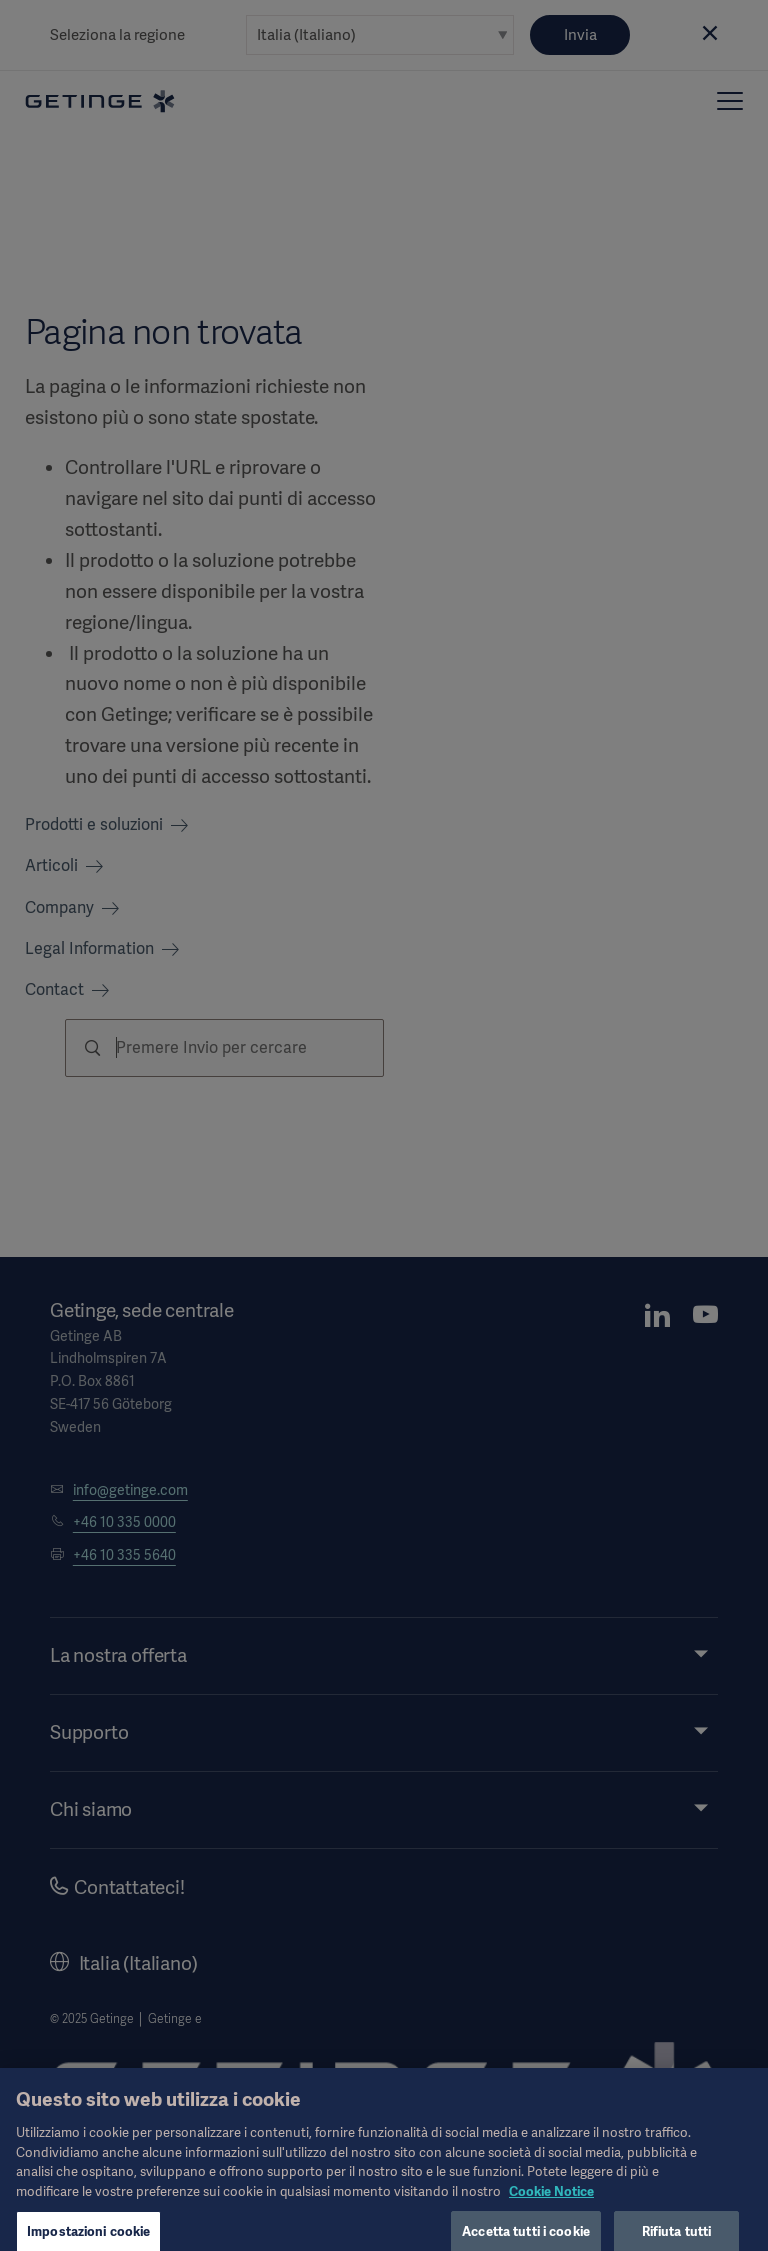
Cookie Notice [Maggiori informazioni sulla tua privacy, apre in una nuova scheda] (551, 2203)
